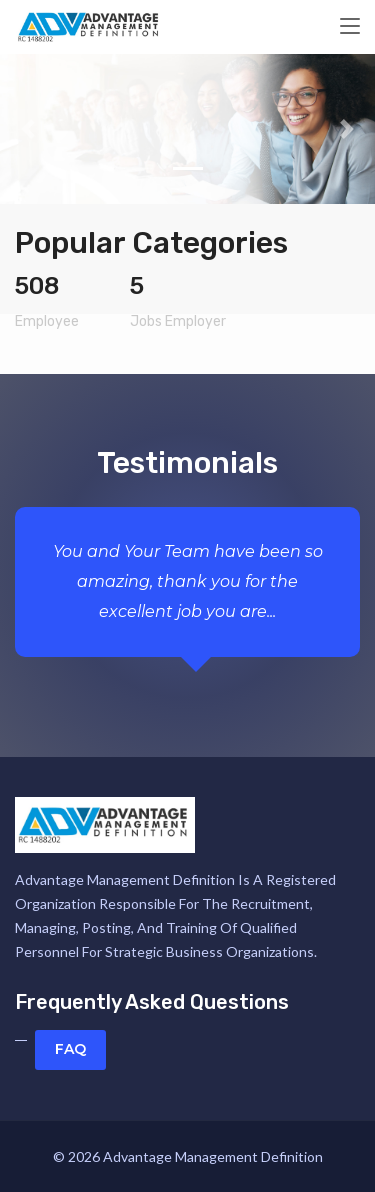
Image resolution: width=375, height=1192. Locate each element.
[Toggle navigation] (350, 27)
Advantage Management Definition (213, 1156)
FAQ (70, 1049)
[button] (28, 129)
